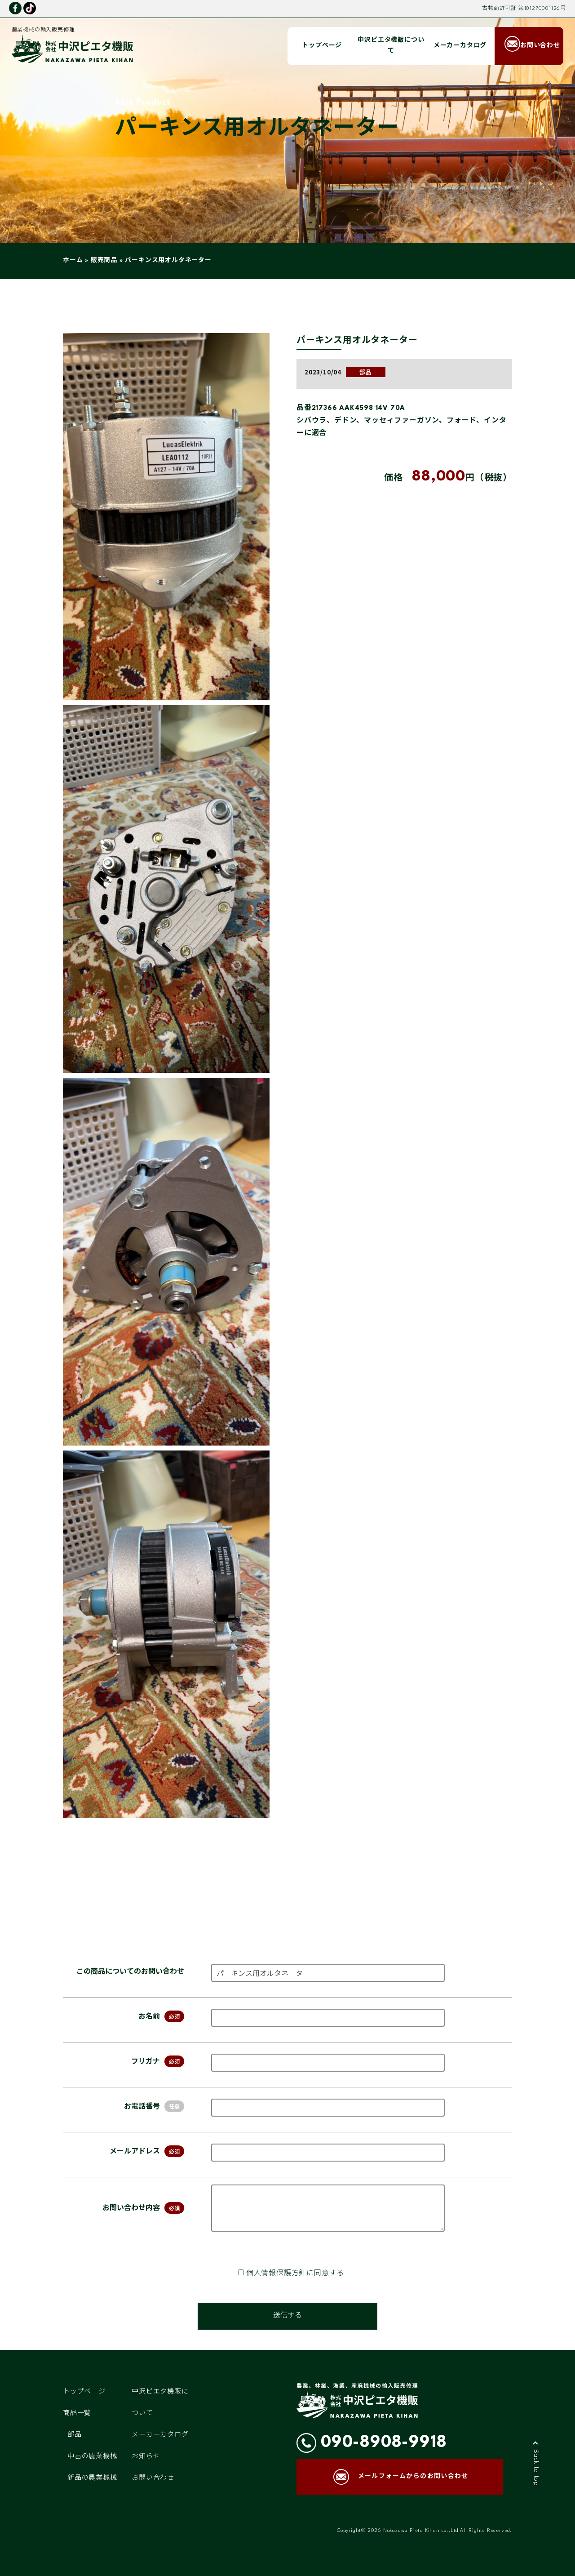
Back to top (535, 2467)
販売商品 (104, 260)
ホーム (73, 260)
